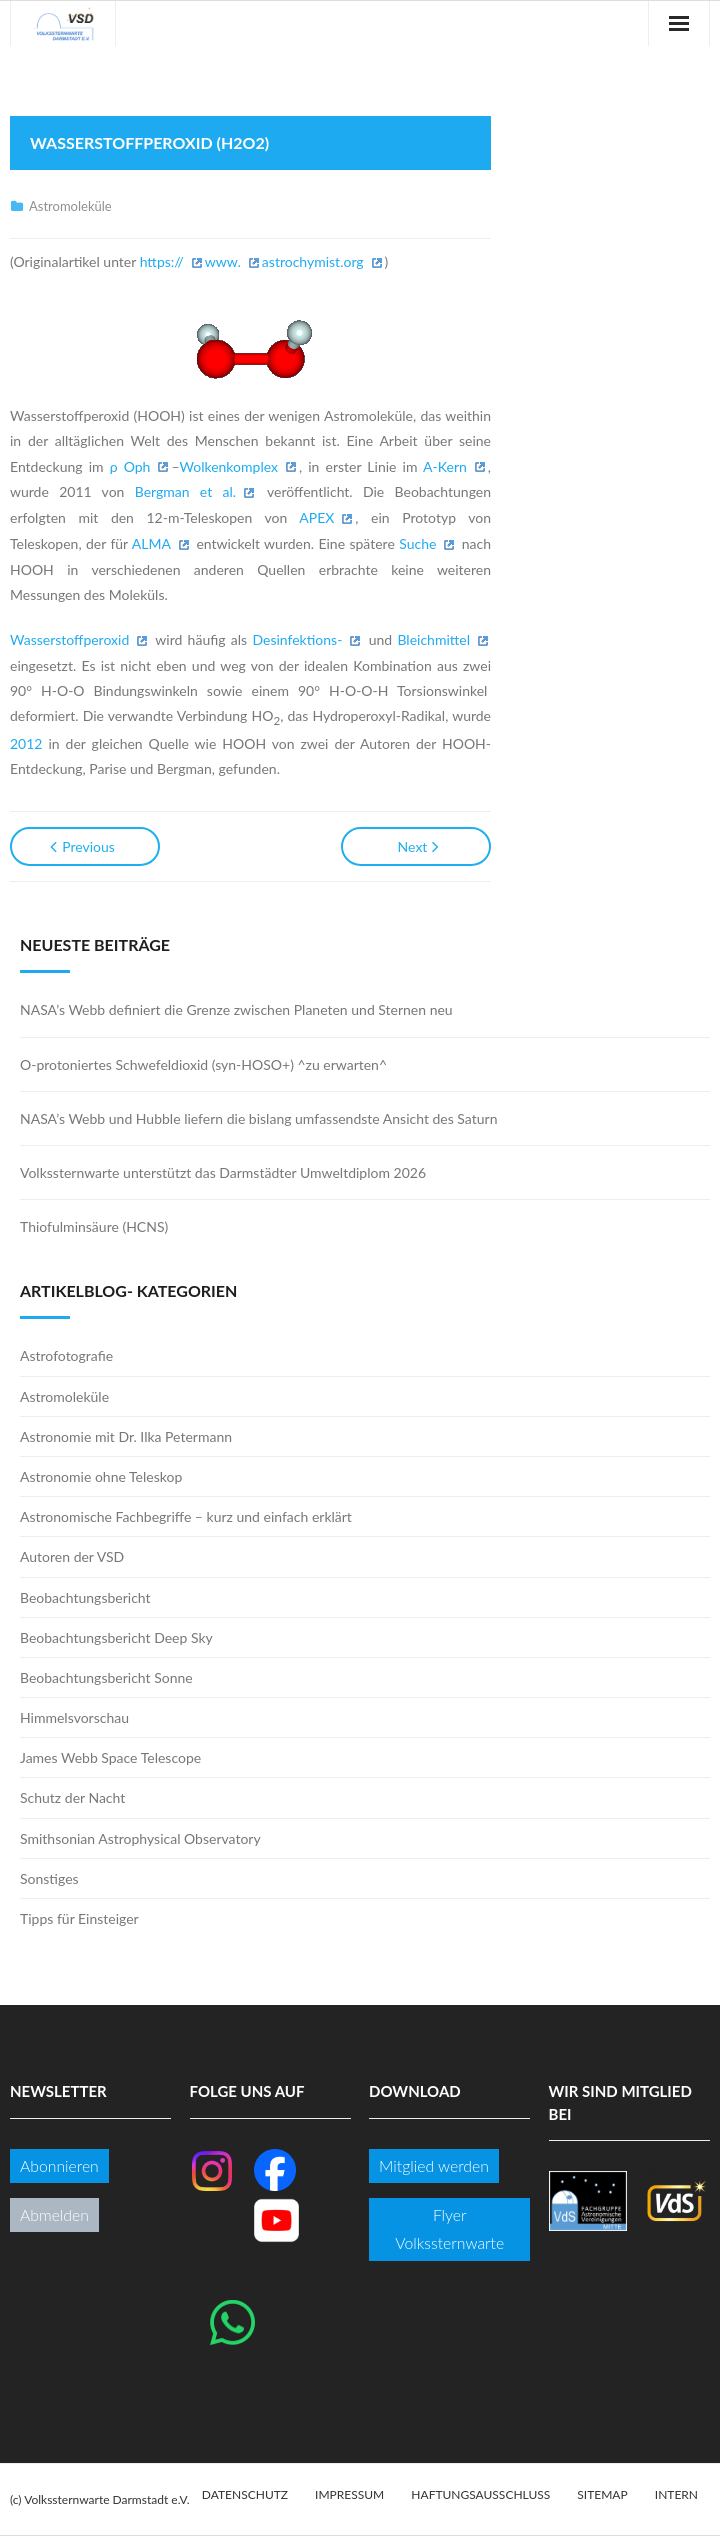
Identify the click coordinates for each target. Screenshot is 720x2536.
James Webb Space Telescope (110, 1757)
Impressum (349, 2494)
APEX (316, 517)
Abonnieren (59, 2165)
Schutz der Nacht (72, 1797)
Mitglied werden (434, 2165)
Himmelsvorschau (74, 1717)
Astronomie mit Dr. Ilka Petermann (126, 1436)
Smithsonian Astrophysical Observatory (140, 1838)
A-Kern (445, 466)
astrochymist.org (313, 261)
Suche (417, 543)
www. (223, 261)
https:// (162, 261)
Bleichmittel (433, 639)
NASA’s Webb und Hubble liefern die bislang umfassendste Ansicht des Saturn (258, 1118)
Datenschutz (245, 2494)
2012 (26, 743)
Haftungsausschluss (480, 2494)
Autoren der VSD (72, 1556)
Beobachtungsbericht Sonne (106, 1677)
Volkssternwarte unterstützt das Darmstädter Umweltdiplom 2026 (223, 1172)
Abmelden (54, 2214)
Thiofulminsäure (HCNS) (94, 1226)
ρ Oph (130, 466)
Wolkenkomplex (229, 466)
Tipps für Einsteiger (79, 1918)
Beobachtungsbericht (85, 1597)
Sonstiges (49, 1878)
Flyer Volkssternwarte (449, 2228)
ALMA (151, 543)
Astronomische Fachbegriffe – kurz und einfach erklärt (186, 1516)
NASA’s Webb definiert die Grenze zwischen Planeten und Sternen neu (236, 1009)
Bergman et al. (185, 491)
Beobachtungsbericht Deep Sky (116, 1637)
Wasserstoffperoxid (69, 639)
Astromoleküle (70, 206)
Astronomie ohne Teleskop (101, 1476)
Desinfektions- (297, 639)
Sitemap (602, 2494)
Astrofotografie (66, 1355)
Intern (676, 2494)
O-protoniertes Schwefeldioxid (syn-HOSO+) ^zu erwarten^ (203, 1064)
